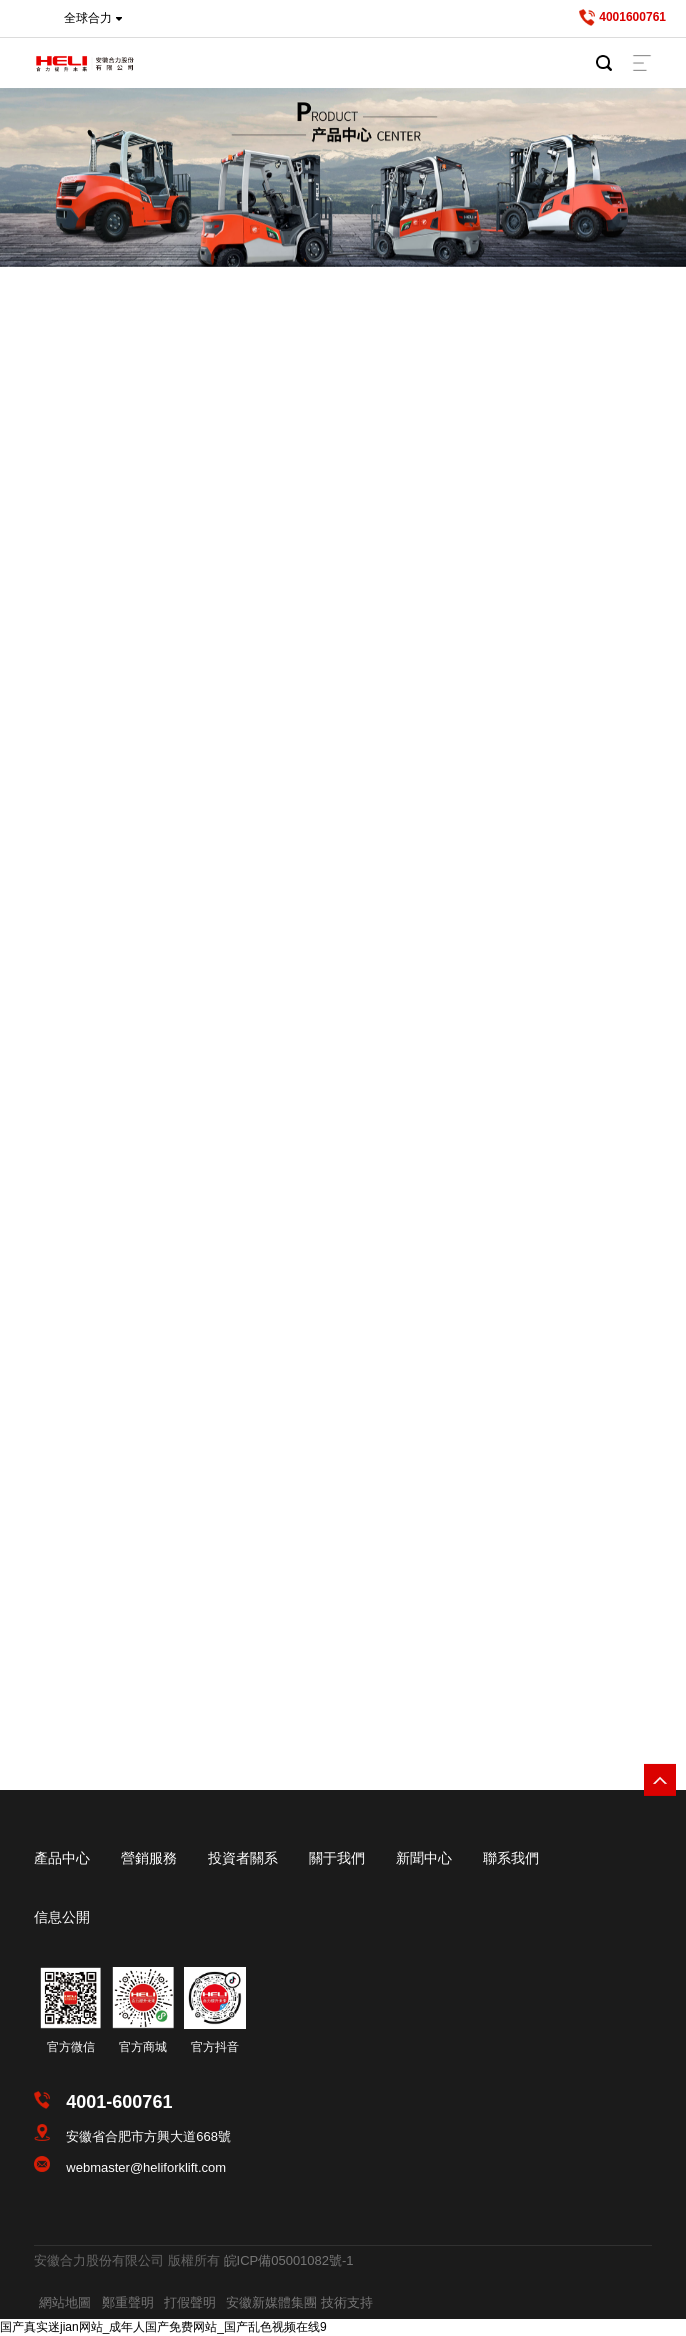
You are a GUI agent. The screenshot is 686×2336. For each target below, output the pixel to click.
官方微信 (71, 2047)
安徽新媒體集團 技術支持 (299, 2302)
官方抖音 (215, 2047)
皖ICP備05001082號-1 (289, 2260)
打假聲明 (190, 2302)
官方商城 (143, 2047)
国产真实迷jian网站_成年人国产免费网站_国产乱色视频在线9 (163, 2327)
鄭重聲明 (128, 2302)
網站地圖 (65, 2302)
